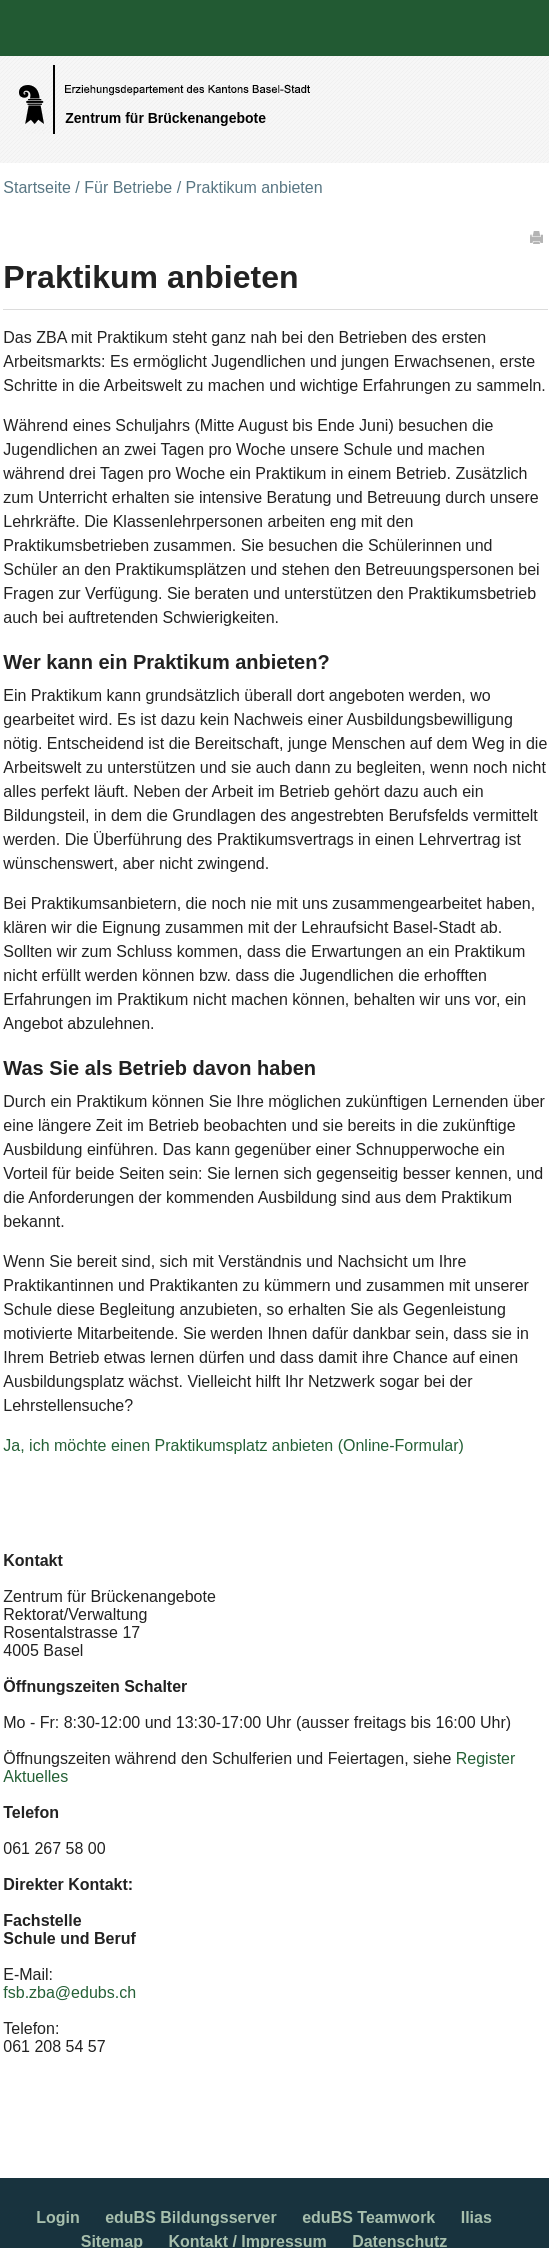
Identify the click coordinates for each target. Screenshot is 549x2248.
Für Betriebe (128, 187)
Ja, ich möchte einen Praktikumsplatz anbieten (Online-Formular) (233, 1445)
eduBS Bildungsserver (191, 2217)
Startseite (37, 187)
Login (58, 2217)
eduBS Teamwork (368, 2217)
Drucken (538, 237)
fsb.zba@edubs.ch (69, 1992)
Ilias (476, 2217)
